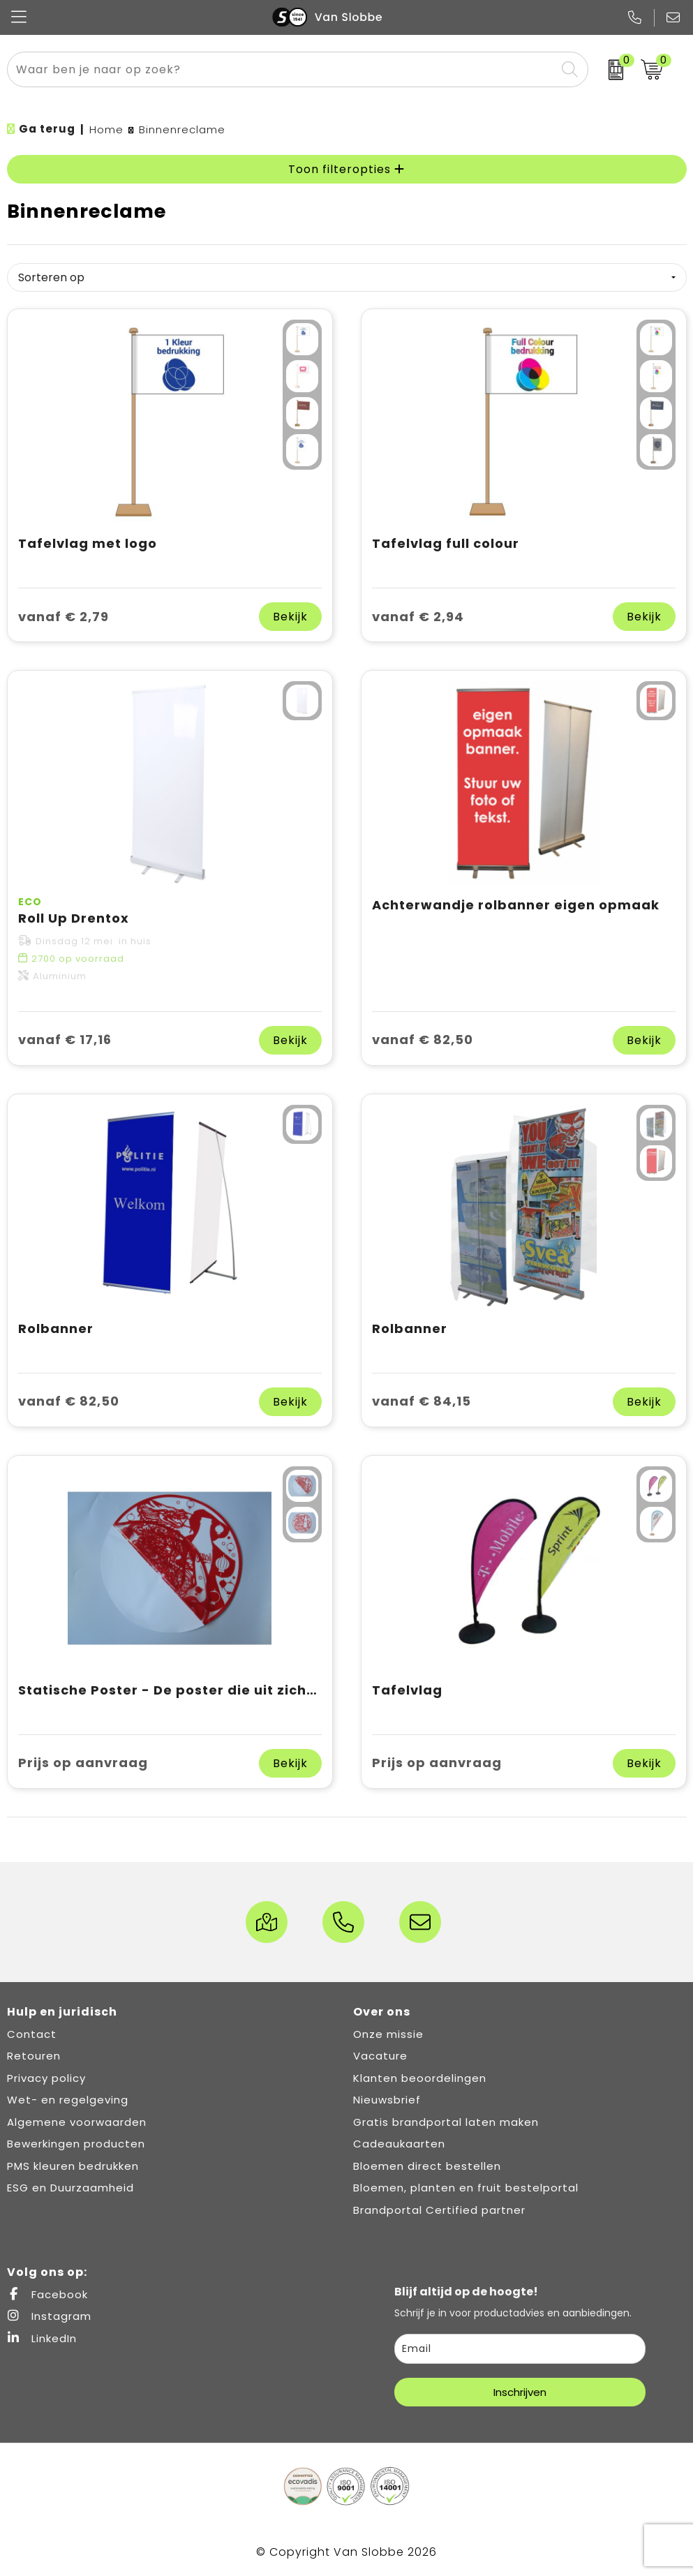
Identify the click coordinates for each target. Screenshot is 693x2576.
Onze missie (388, 2034)
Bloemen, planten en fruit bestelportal (466, 2187)
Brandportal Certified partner (439, 2210)
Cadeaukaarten (399, 2143)
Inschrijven (519, 2392)
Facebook (47, 2294)
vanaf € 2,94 (418, 617)
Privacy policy (46, 2078)
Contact (32, 2034)
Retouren (34, 2055)
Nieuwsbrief (387, 2099)
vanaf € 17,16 (65, 1040)
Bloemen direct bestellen (427, 2166)
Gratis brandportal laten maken (446, 2122)
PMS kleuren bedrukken (73, 2166)
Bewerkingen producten (76, 2143)
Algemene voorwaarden (77, 2122)
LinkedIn (42, 2338)
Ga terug (47, 128)
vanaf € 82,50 (422, 1040)
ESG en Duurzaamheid (70, 2187)
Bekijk (290, 617)
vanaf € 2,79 (63, 617)
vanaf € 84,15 (421, 1401)
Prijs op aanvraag (83, 1763)
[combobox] (282, 69)
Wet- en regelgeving (67, 2099)
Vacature (380, 2055)
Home (106, 129)
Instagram (49, 2316)
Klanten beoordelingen (419, 2078)
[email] (520, 2349)
